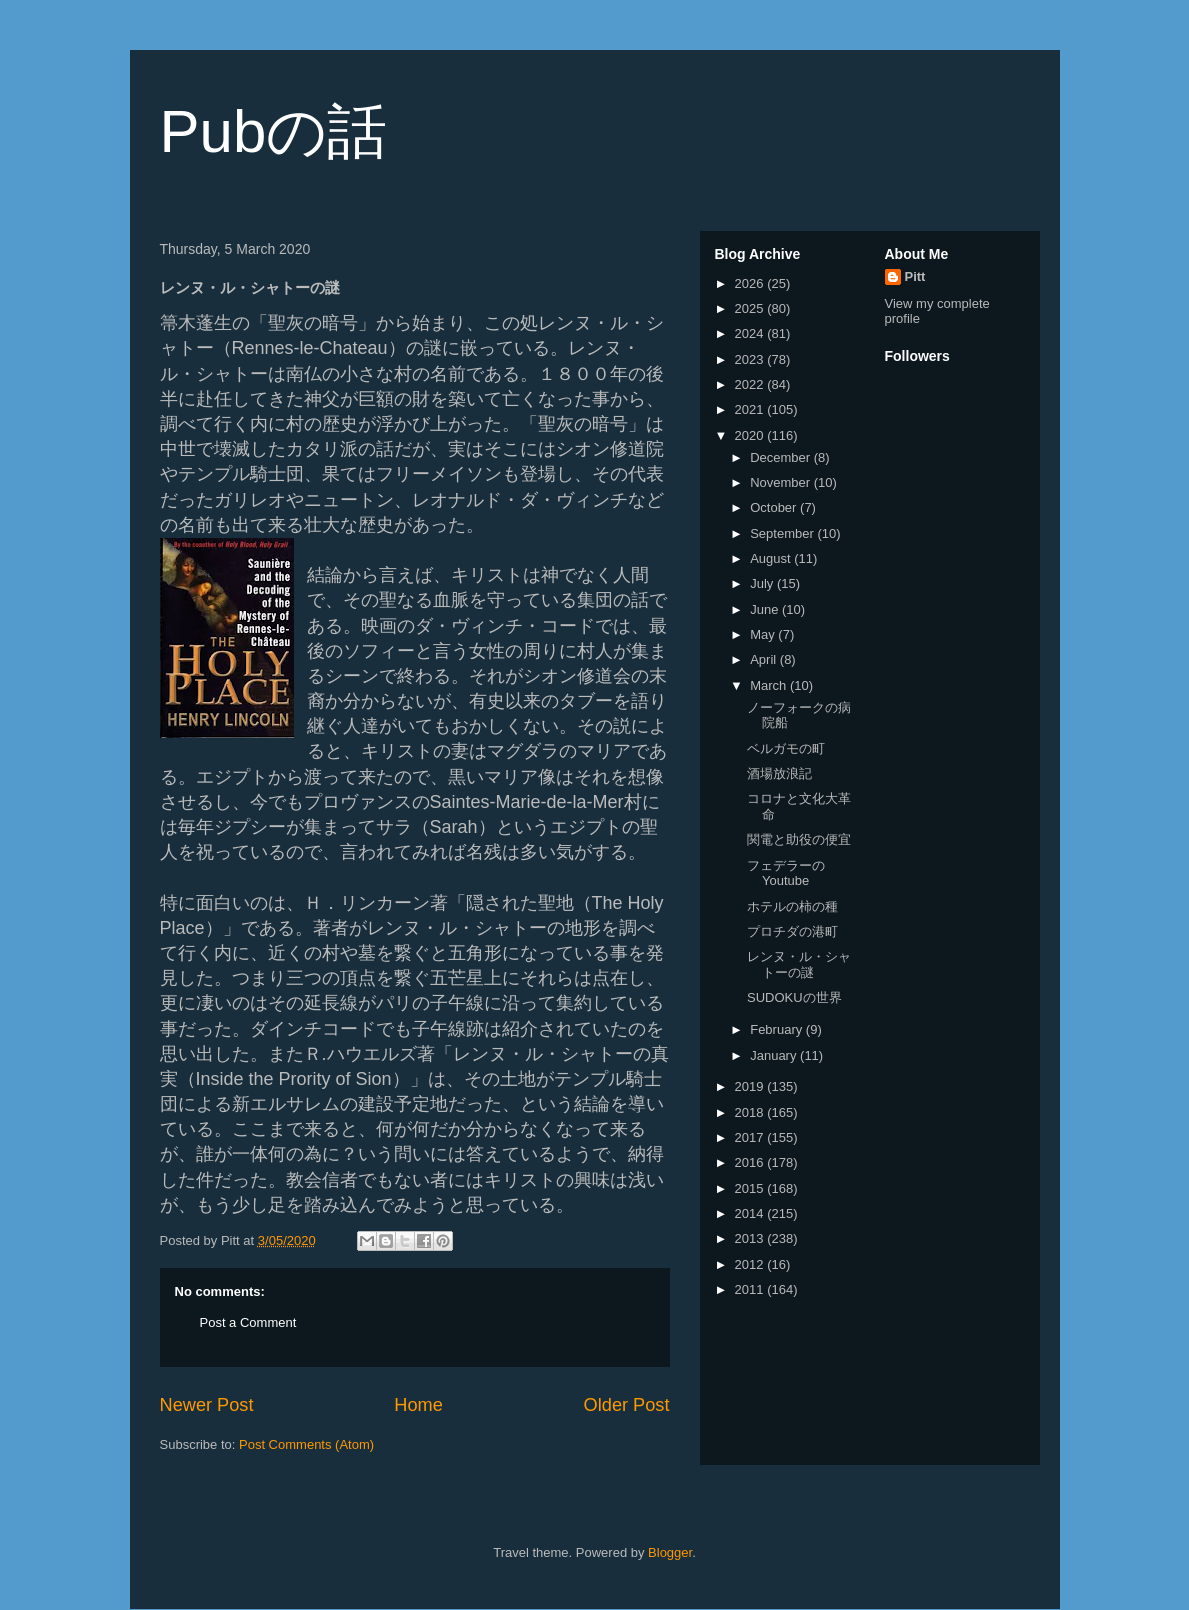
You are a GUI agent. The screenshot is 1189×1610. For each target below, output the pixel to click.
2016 (751, 1162)
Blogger (670, 1552)
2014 (751, 1213)
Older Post (627, 1405)
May (764, 634)
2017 (751, 1137)
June (766, 609)
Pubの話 (274, 131)
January (775, 1055)
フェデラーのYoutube (786, 873)
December (782, 457)
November (782, 482)
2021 (751, 409)
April (765, 659)
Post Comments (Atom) (306, 1444)
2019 (751, 1086)
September (783, 533)
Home (418, 1405)
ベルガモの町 (786, 748)
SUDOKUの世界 (794, 997)
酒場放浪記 (779, 773)
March (770, 685)
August (772, 558)
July (763, 583)
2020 (751, 435)
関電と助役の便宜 (799, 839)
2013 (751, 1238)
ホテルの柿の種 (792, 906)
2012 (751, 1264)
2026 (751, 283)
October (775, 507)
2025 (751, 308)
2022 (751, 384)
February (778, 1029)
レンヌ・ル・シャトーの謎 (799, 964)
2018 (751, 1112)
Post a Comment (248, 1322)
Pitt (915, 276)
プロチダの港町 (792, 931)
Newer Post (207, 1405)
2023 (751, 359)
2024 (751, 333)
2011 (751, 1289)
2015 (751, 1188)
